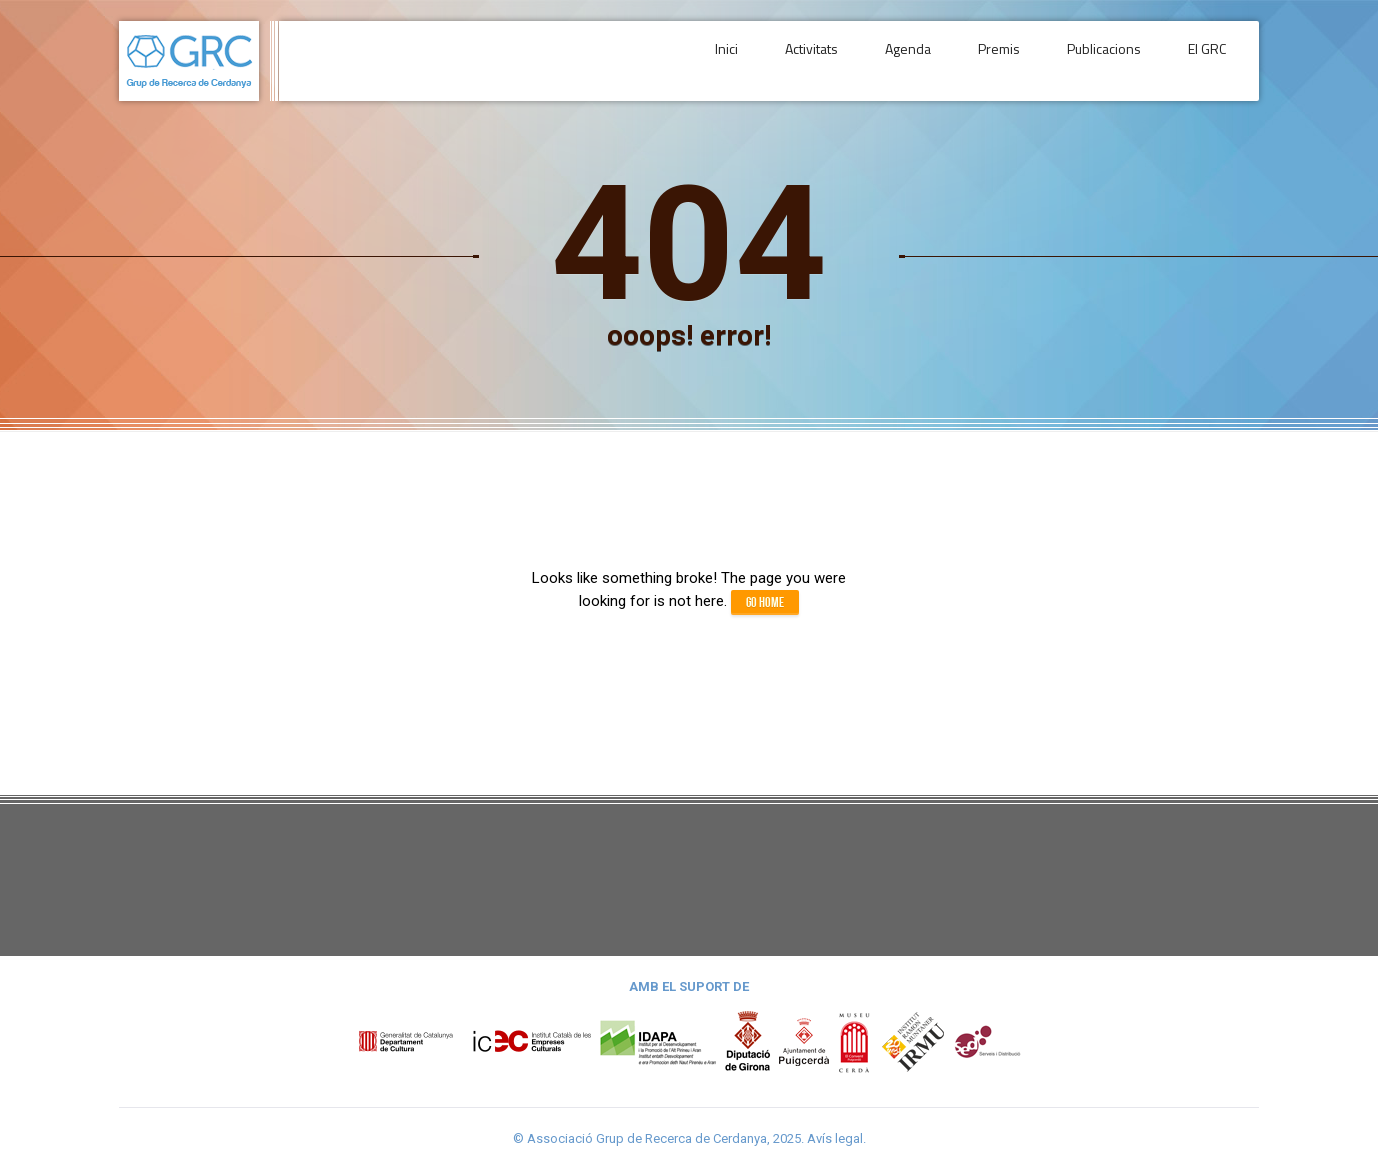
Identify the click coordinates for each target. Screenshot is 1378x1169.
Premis (1007, 60)
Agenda (919, 60)
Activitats (825, 60)
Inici (743, 60)
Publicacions (1109, 60)
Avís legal (835, 1138)
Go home (765, 602)
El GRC (1209, 60)
